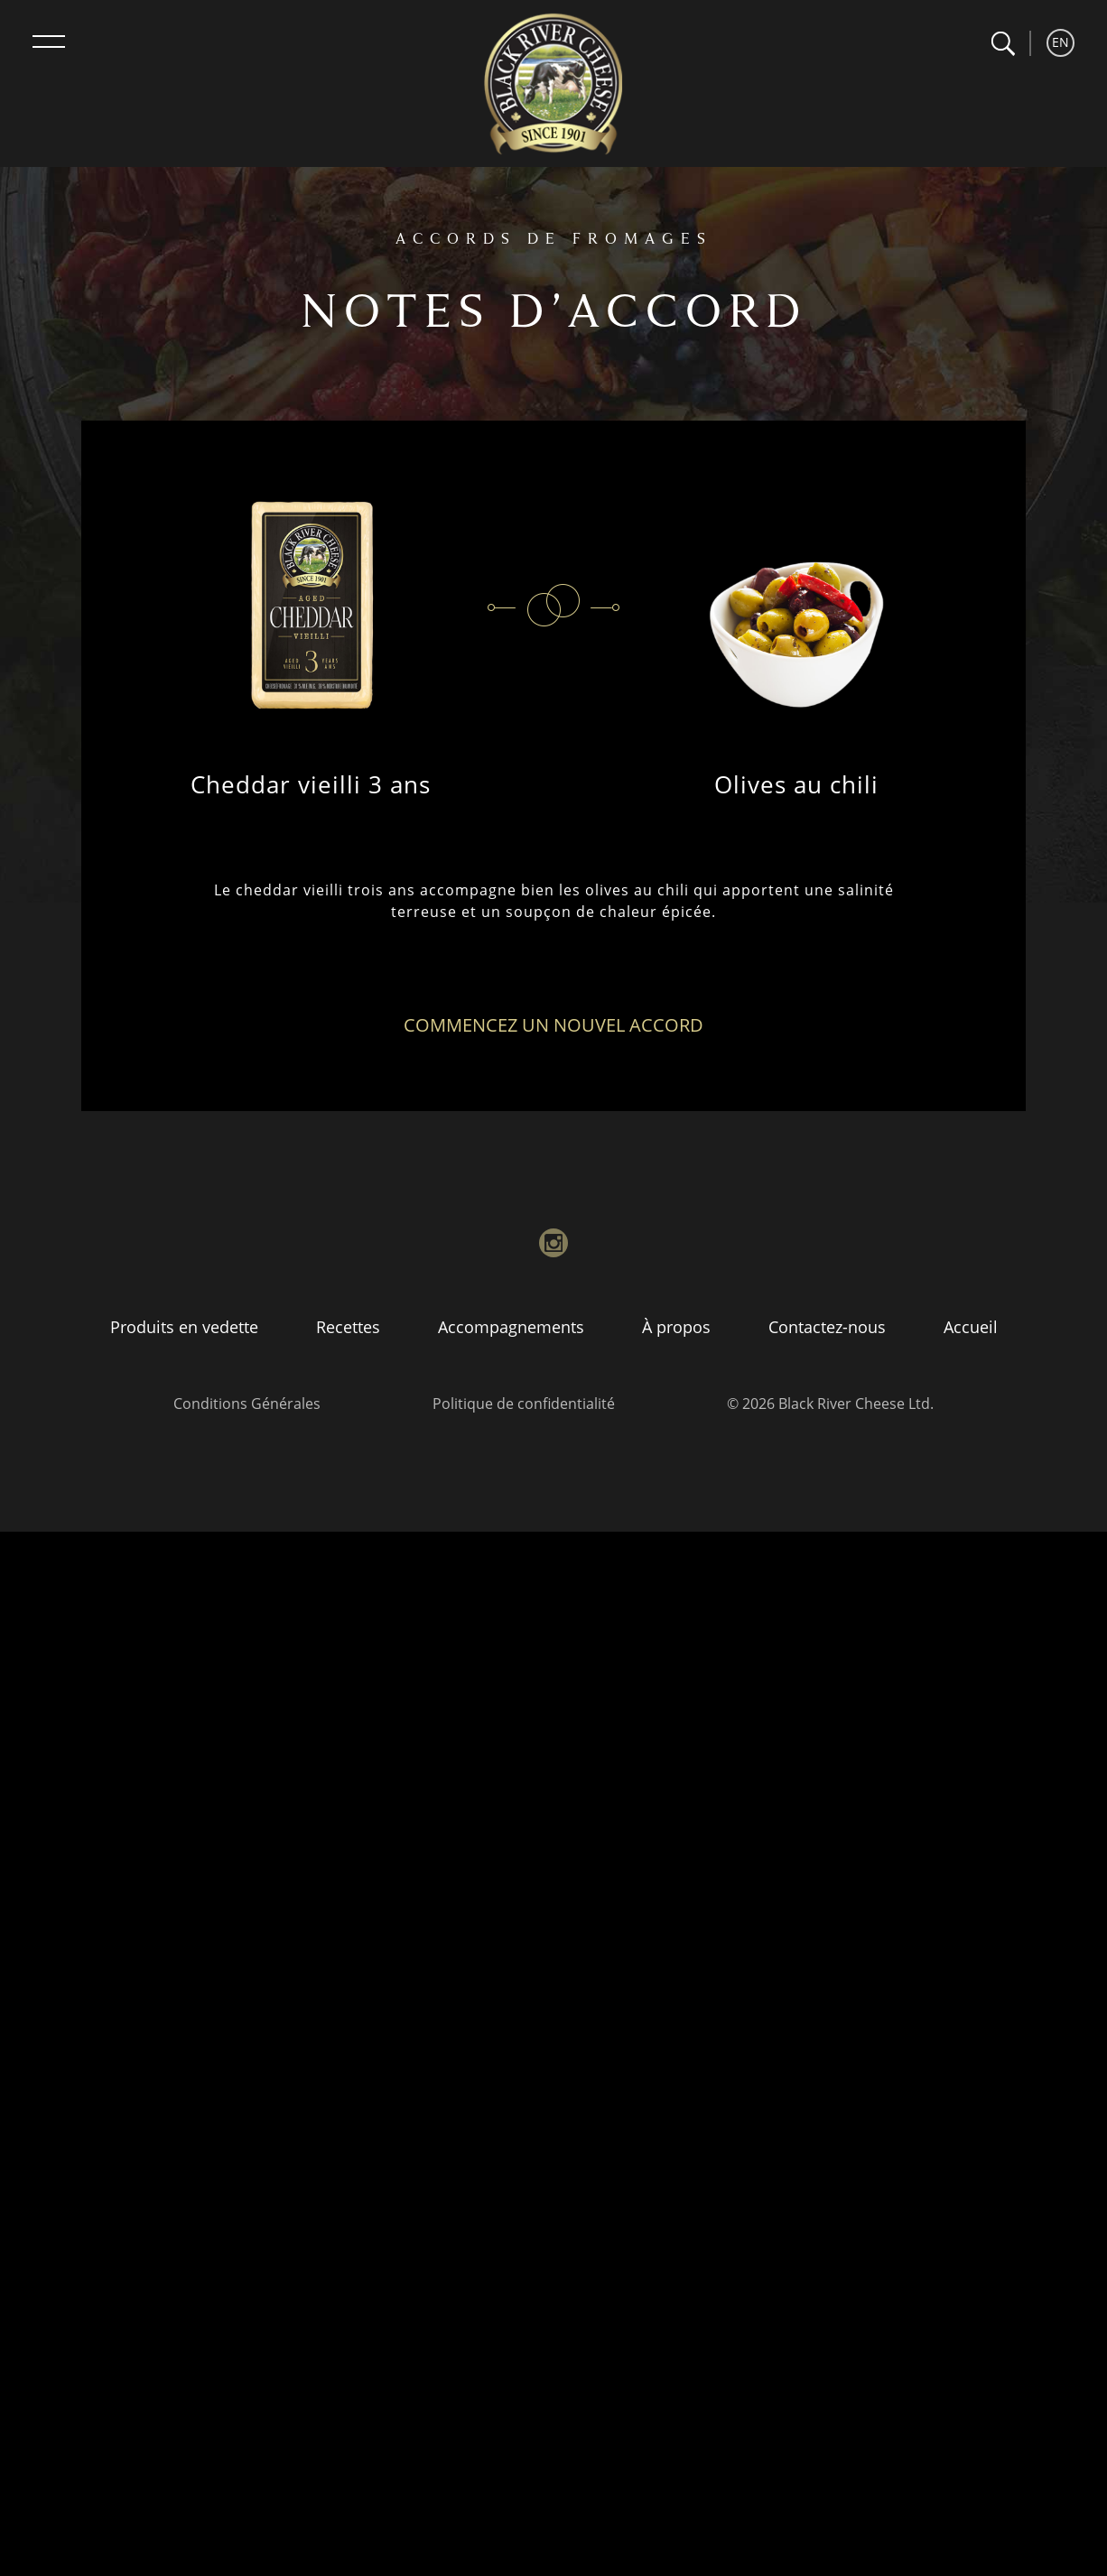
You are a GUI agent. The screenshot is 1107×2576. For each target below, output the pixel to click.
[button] (1003, 44)
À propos (676, 1327)
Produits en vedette (184, 1327)
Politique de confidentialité (524, 1403)
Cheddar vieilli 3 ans (311, 784)
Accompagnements (511, 1327)
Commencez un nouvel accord (553, 1025)
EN (1060, 42)
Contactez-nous (827, 1327)
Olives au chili (796, 784)
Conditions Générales (247, 1403)
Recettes (348, 1327)
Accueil (971, 1327)
